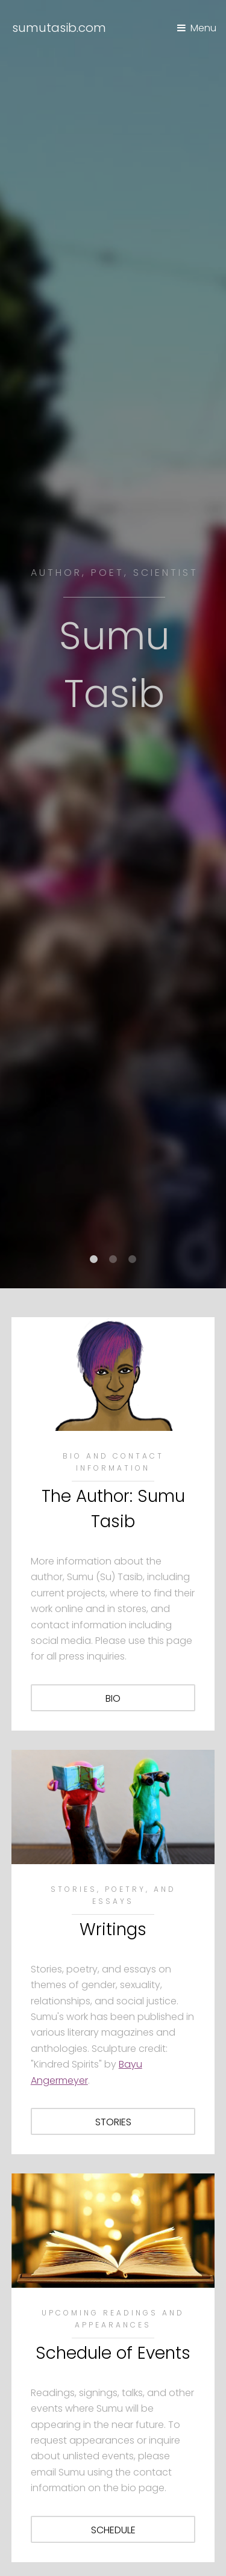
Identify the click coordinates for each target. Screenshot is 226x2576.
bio (113, 1698)
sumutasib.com (59, 27)
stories (113, 2122)
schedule (113, 2530)
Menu (203, 28)
